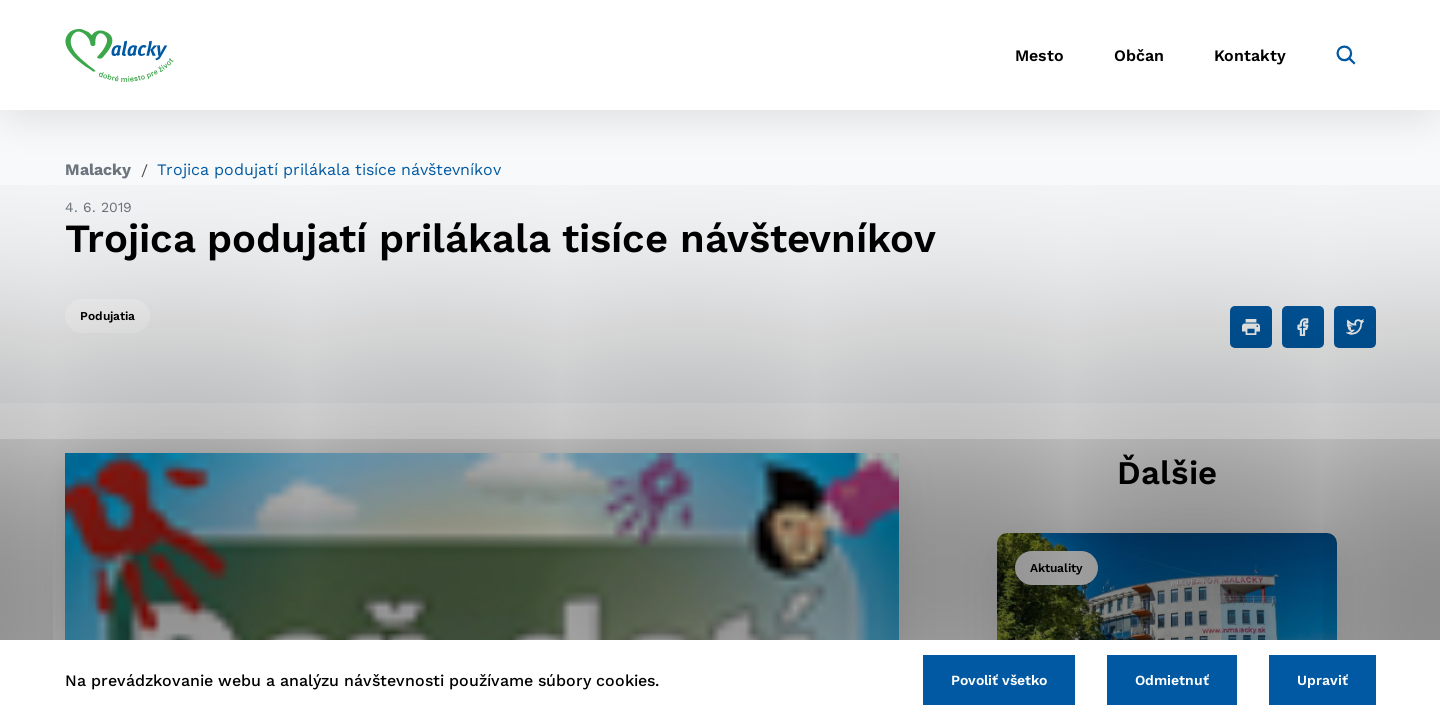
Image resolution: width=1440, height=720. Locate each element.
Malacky (98, 169)
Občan (1139, 55)
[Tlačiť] (1251, 327)
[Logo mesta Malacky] (119, 55)
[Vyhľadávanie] (1346, 55)
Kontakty (1250, 55)
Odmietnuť (1172, 680)
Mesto (1039, 55)
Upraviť (1322, 680)
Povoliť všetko (999, 680)
